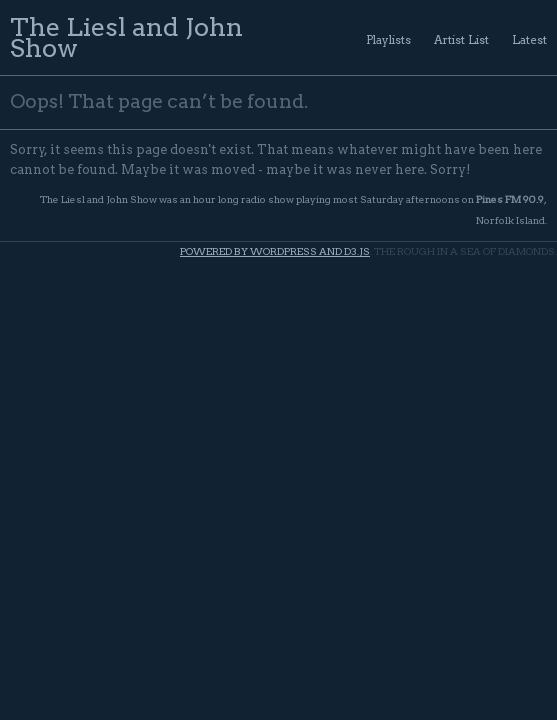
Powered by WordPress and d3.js (275, 251)
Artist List (461, 40)
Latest (529, 40)
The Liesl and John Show (126, 36)
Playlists (388, 40)
